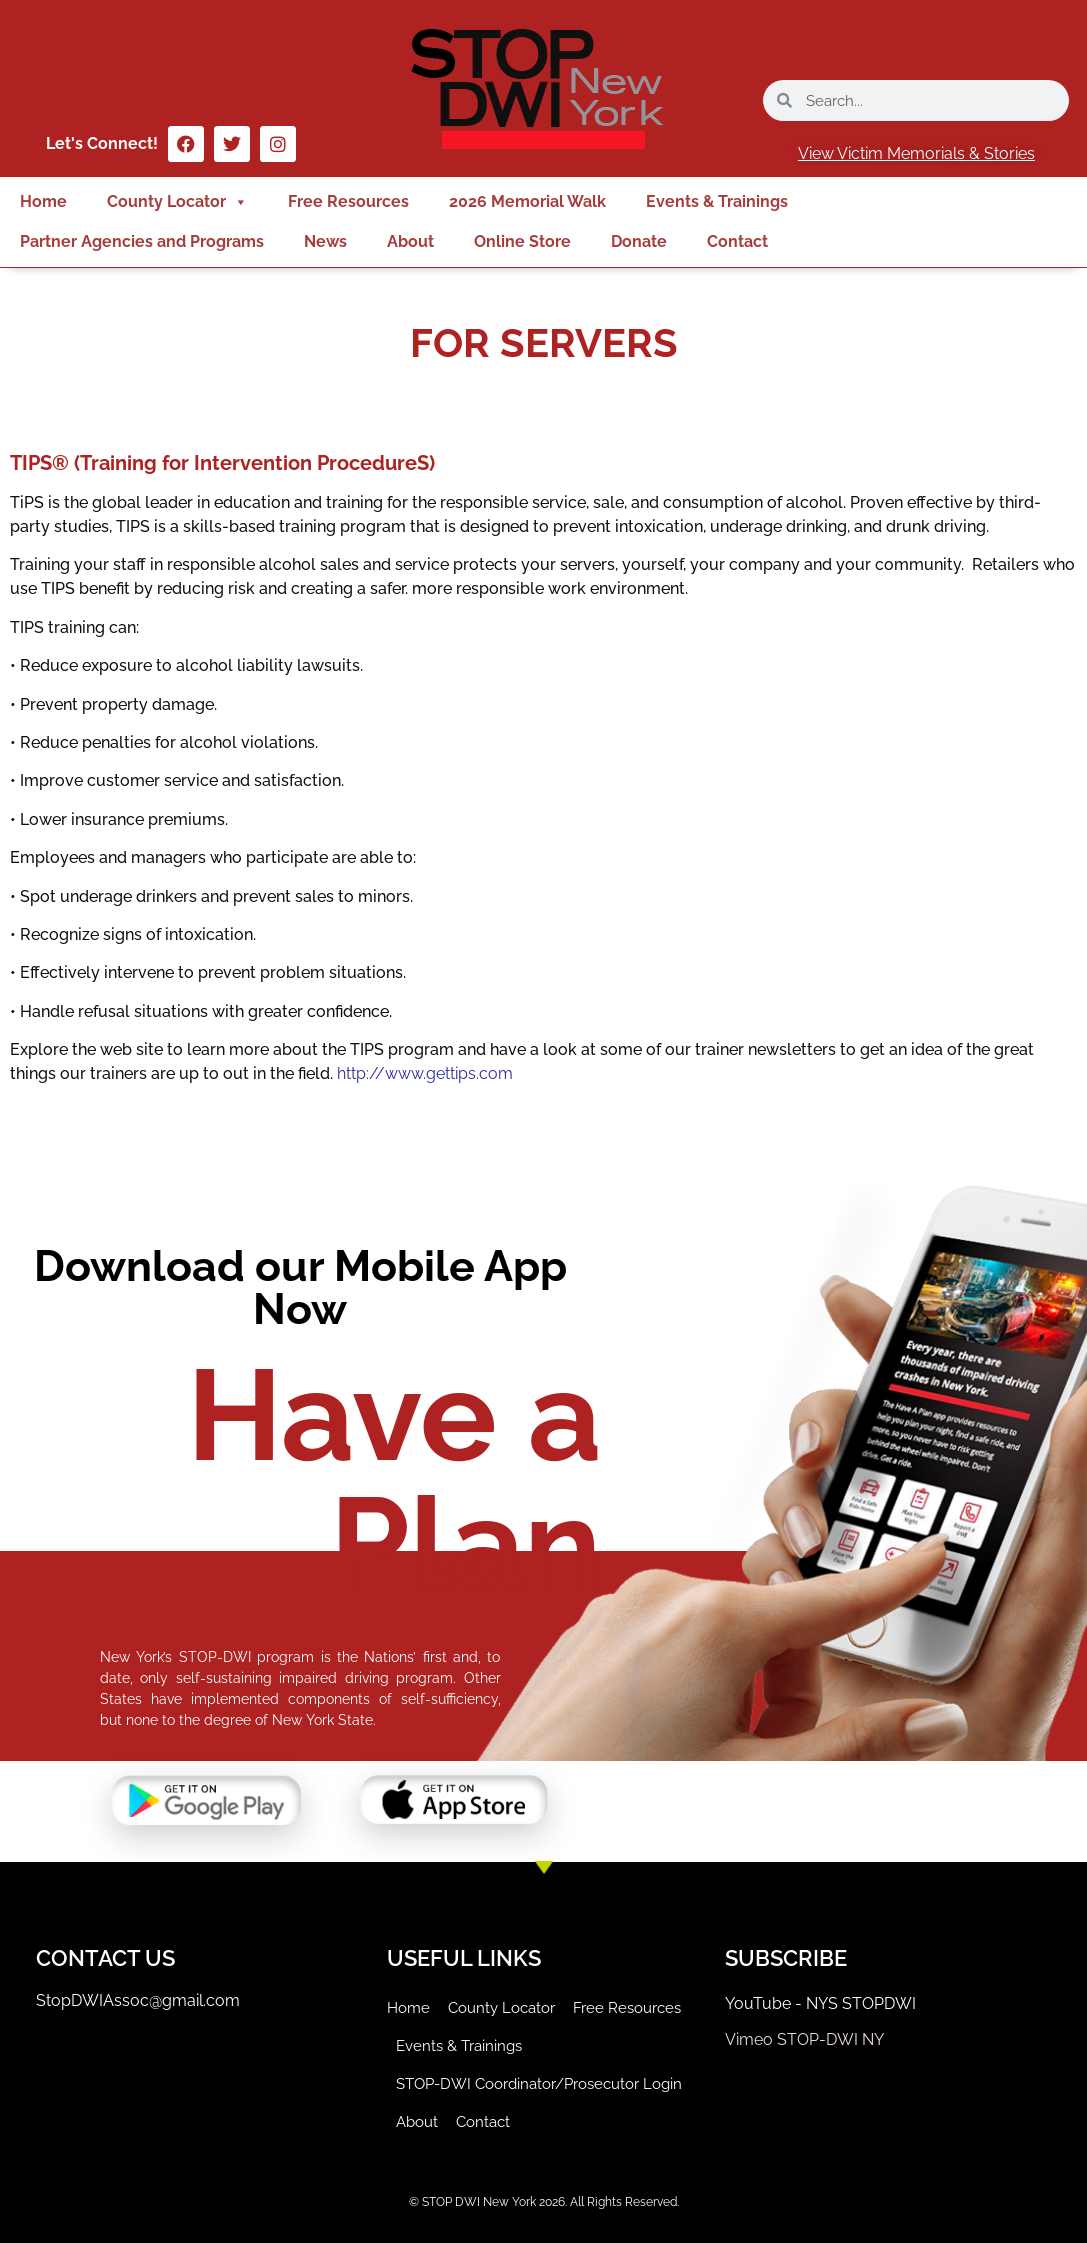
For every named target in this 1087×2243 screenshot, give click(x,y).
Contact (737, 241)
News (325, 241)
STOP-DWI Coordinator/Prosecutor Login (539, 2084)
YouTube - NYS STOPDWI (820, 2003)
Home (43, 201)
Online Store (522, 241)
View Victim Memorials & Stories (916, 153)
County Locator (177, 202)
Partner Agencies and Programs (142, 241)
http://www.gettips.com (425, 1073)
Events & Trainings (717, 201)
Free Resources (348, 201)
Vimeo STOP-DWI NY (804, 2039)
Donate (639, 241)
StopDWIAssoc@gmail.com (138, 2000)
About (410, 241)
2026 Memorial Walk (527, 201)
